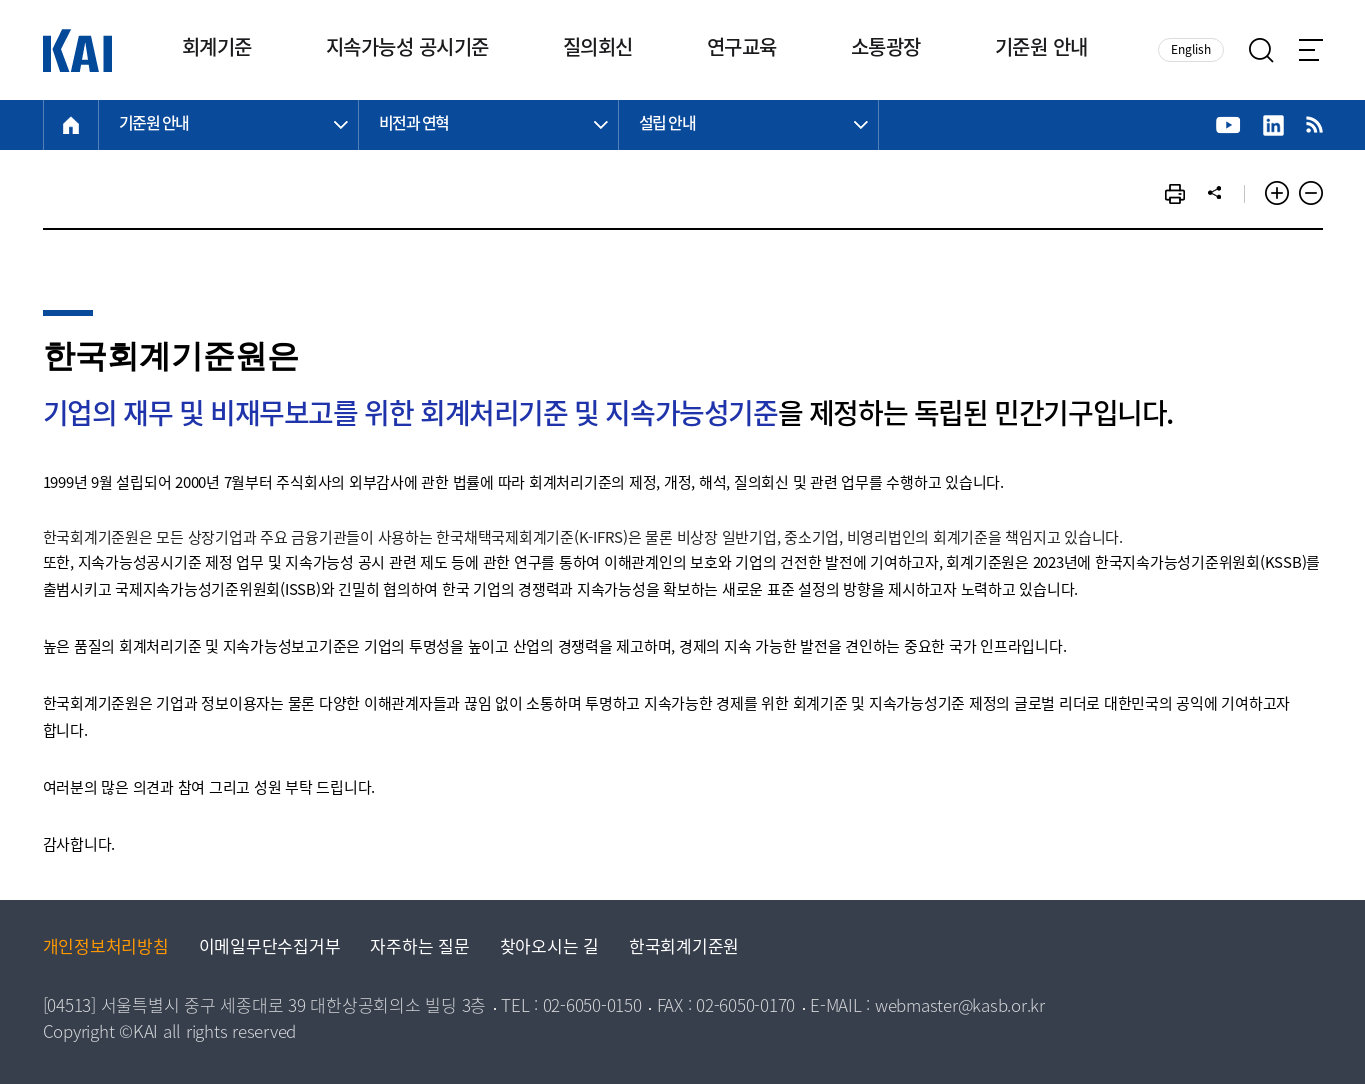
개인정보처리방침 (106, 948)
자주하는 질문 (419, 948)
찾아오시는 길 (549, 948)
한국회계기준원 (684, 948)
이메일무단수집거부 (270, 948)
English (1191, 50)
